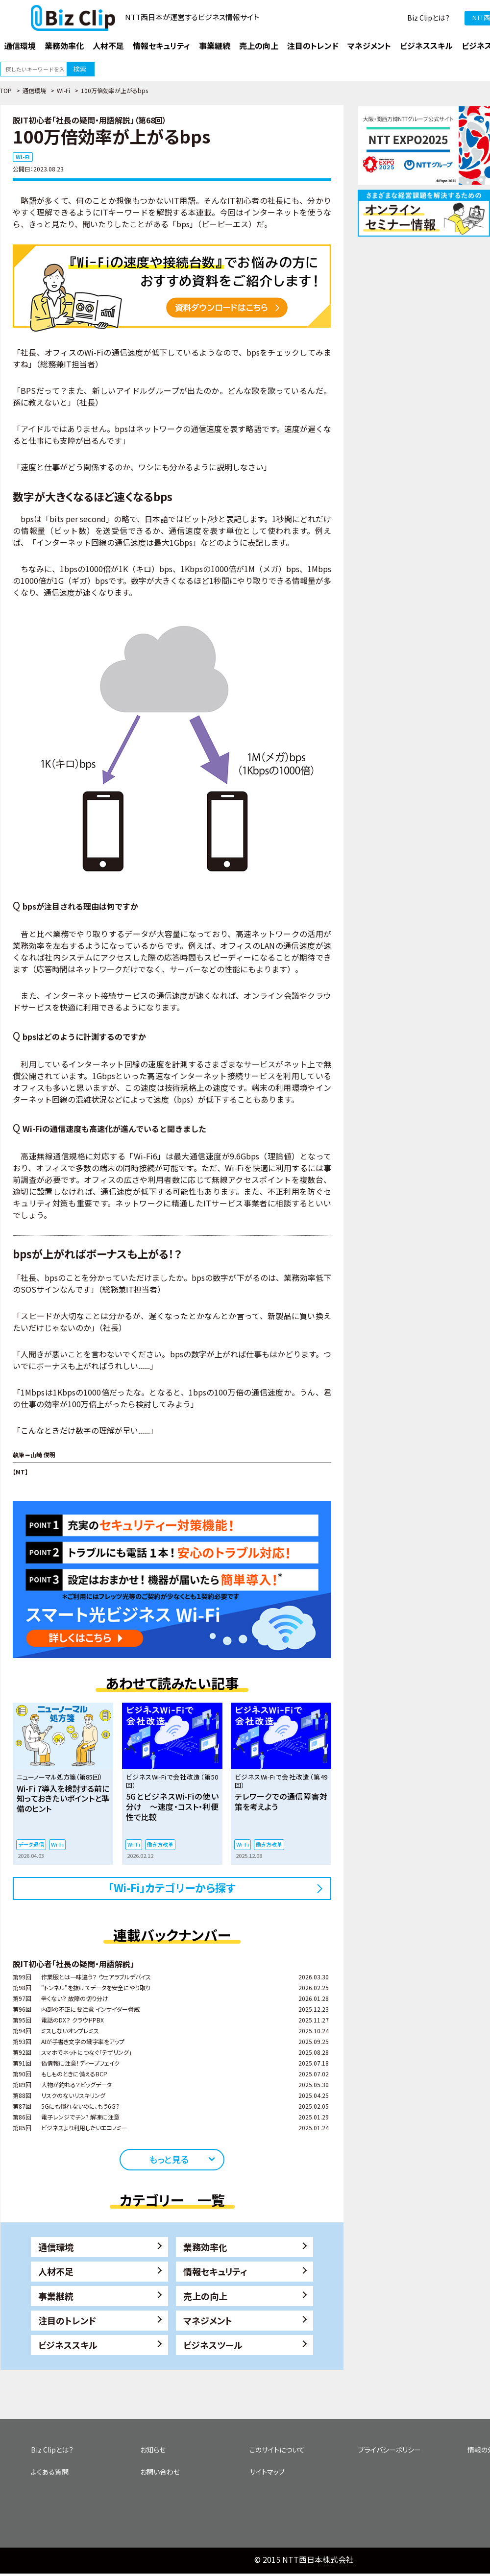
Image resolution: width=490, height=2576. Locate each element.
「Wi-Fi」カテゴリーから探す (172, 1887)
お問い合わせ (160, 2472)
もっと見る (169, 2159)
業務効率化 (205, 2246)
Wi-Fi (63, 90)
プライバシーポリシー (389, 2450)
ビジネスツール (213, 2344)
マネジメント (207, 2320)
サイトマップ (267, 2472)
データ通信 (31, 1844)
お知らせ (153, 2450)
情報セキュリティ (215, 2271)
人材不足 (56, 2271)
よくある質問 (50, 2472)
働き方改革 (160, 1844)
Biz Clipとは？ (428, 18)
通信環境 (34, 90)
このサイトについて (277, 2450)
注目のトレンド (67, 2320)
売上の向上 (205, 2295)
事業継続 (56, 2295)
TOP (6, 90)
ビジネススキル (68, 2344)
